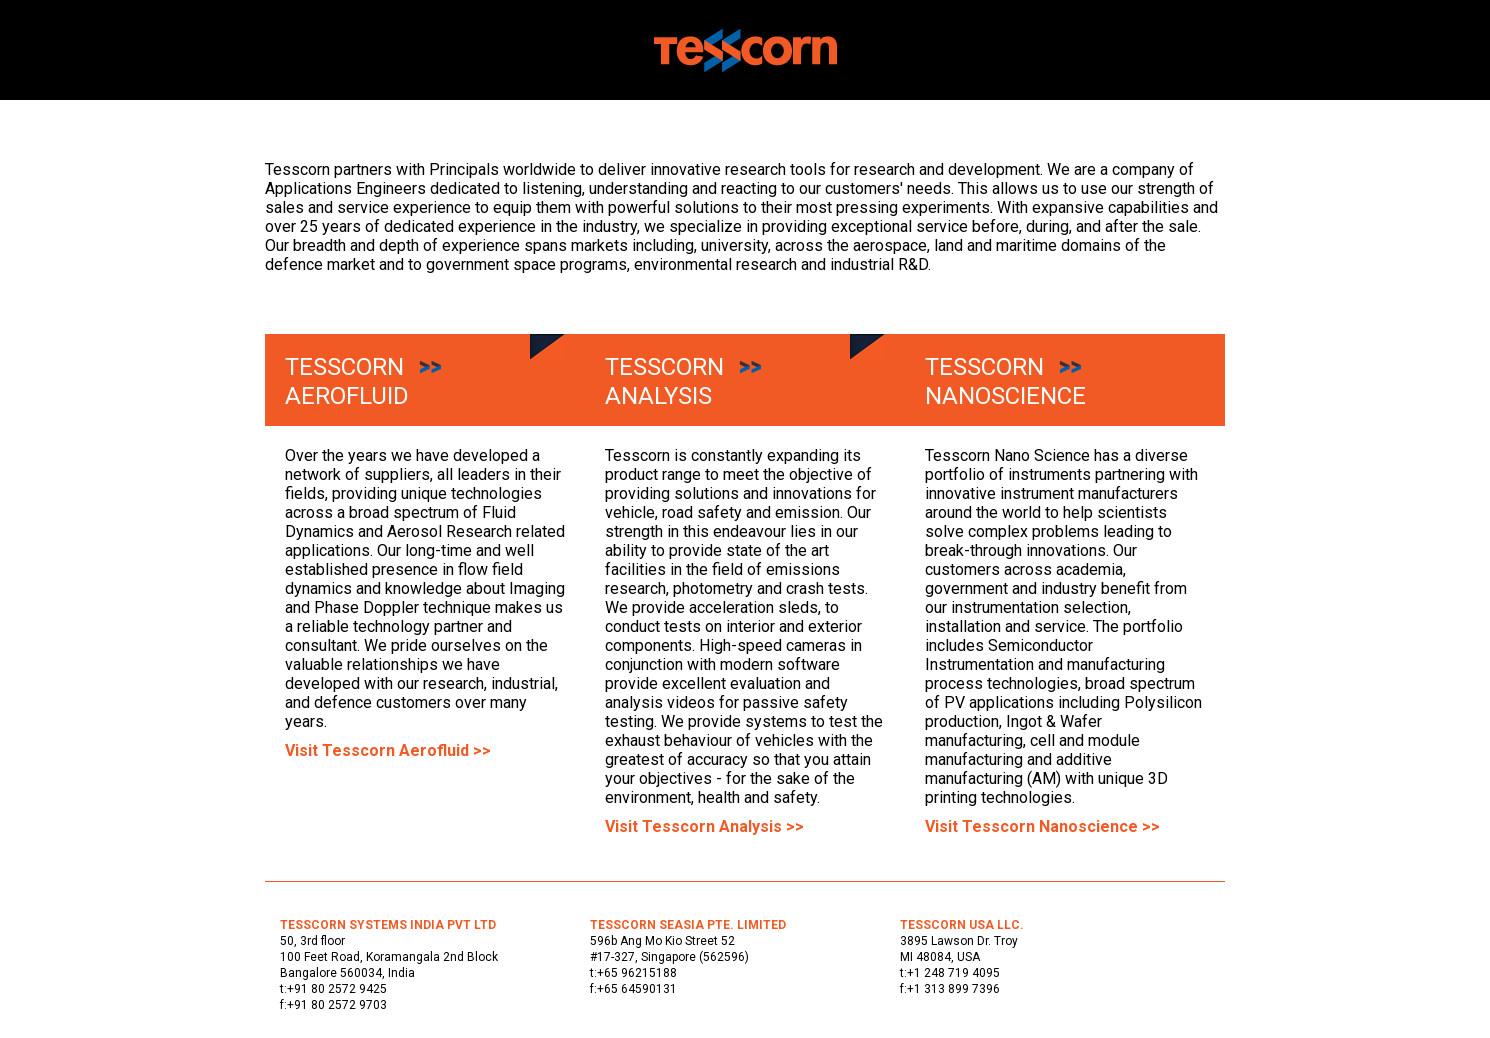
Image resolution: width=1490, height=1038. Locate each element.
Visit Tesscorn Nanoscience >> (1042, 826)
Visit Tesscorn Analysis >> (704, 826)
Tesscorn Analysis (664, 381)
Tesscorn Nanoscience (1005, 381)
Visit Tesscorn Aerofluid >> (388, 750)
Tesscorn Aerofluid (347, 381)
